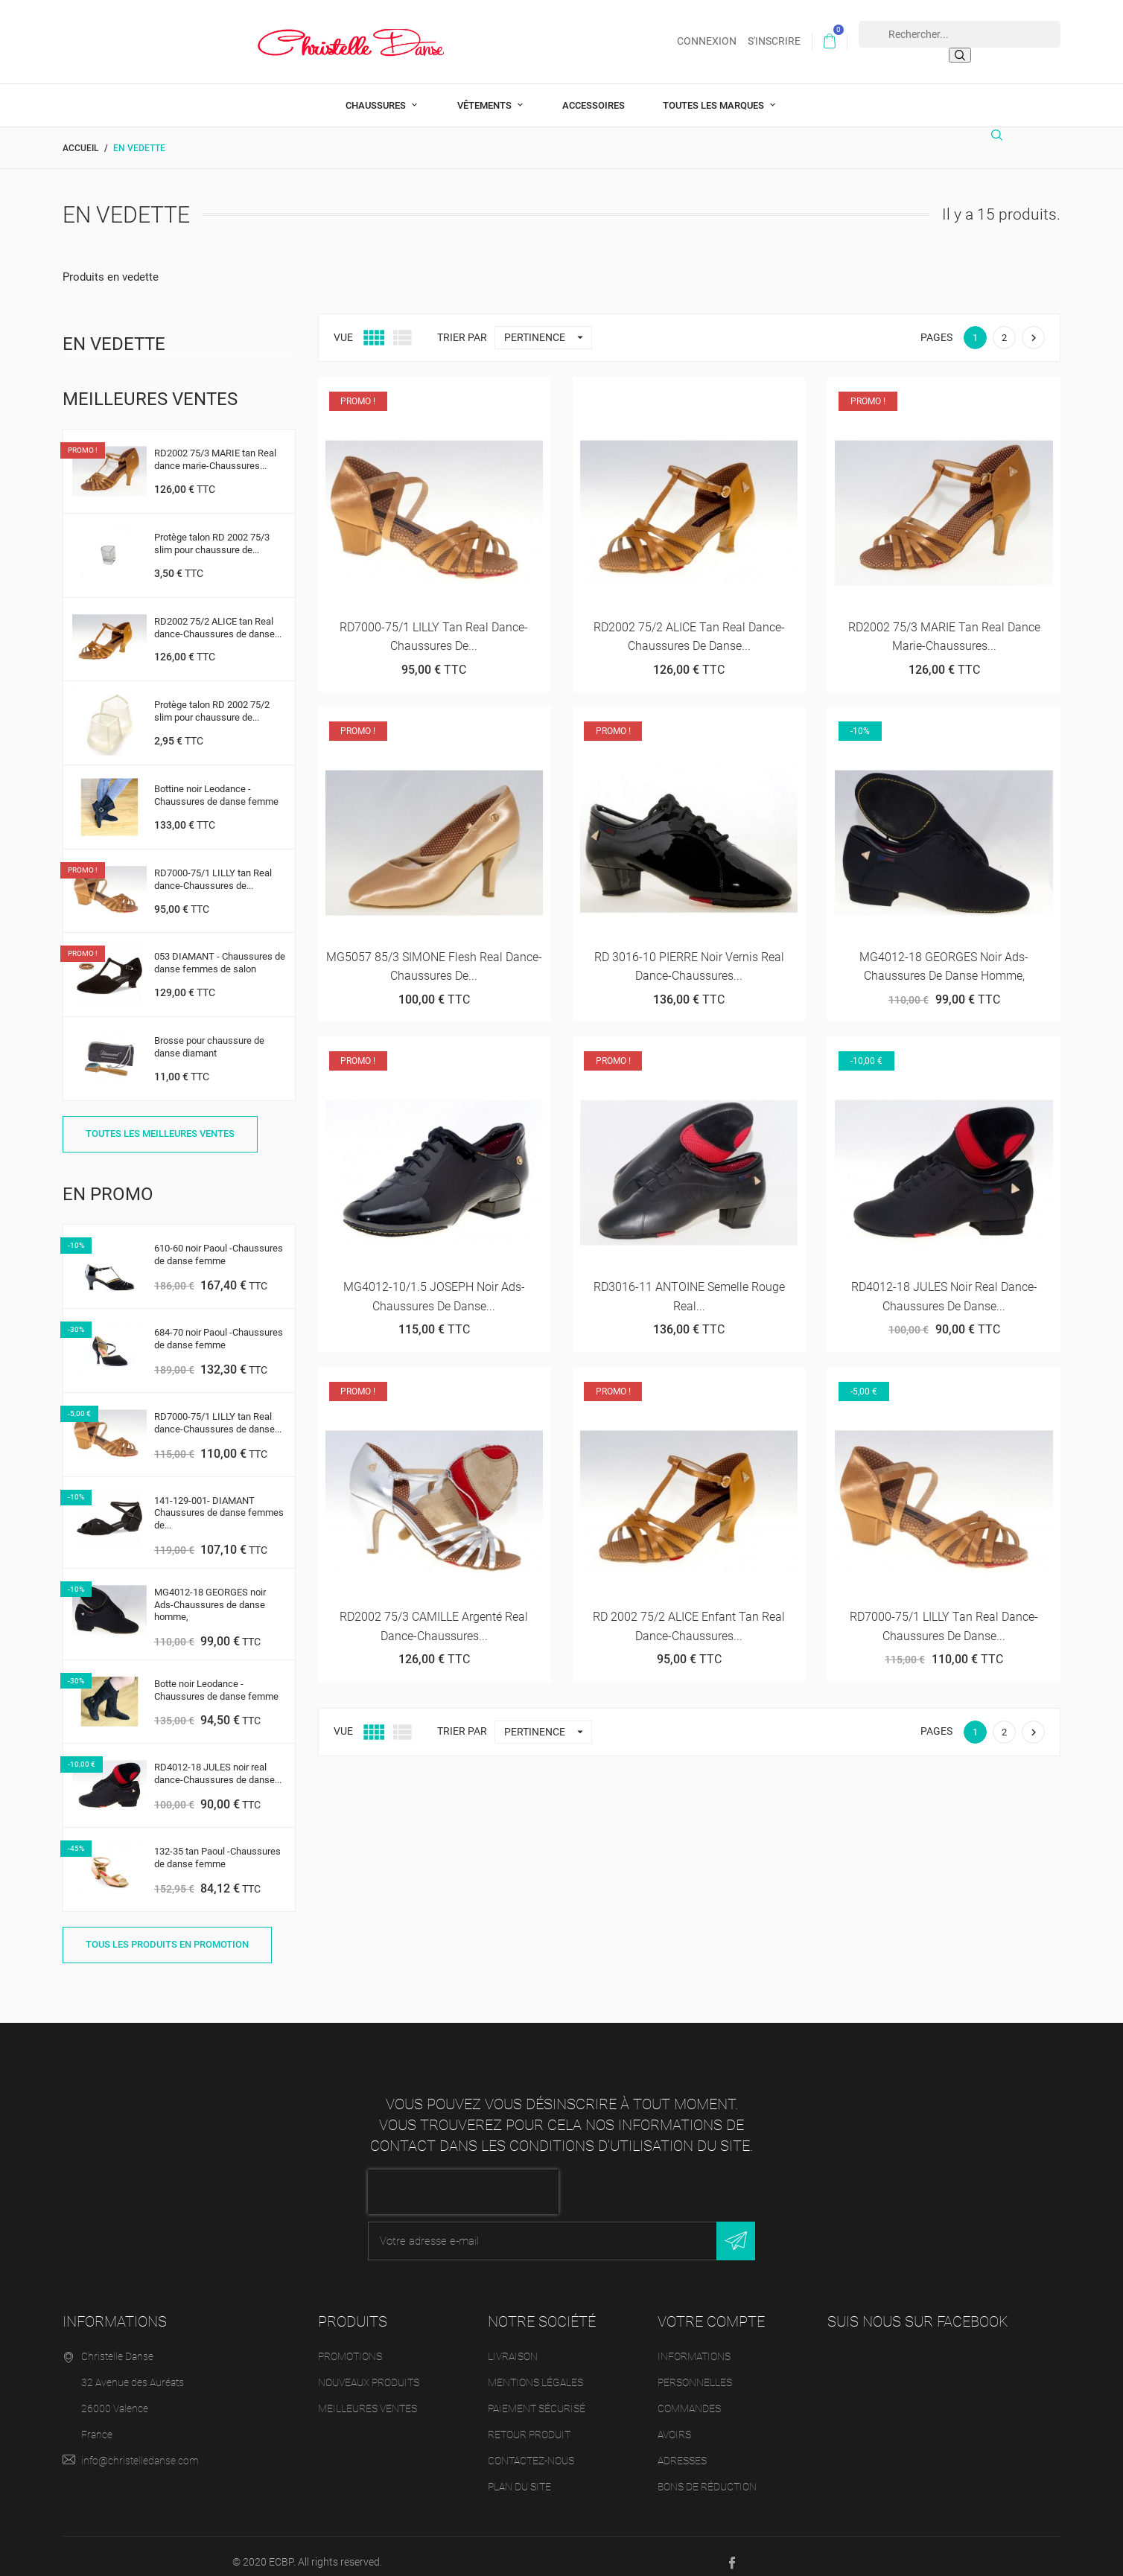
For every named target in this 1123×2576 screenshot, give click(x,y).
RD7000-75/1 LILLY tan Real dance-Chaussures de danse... (217, 1411)
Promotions (350, 2344)
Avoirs (674, 2423)
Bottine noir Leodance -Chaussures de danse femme (216, 783)
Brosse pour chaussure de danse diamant (209, 1035)
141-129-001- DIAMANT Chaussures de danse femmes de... (219, 1501)
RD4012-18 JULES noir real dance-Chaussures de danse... (217, 1762)
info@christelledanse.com (140, 2449)
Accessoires (593, 93)
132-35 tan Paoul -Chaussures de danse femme (217, 1846)
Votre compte (711, 2309)
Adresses (682, 2449)
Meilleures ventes (367, 2397)
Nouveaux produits (368, 2370)
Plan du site (519, 2475)
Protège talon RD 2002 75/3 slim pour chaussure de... (212, 531)
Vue (343, 325)
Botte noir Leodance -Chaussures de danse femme (216, 1678)
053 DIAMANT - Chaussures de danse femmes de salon (219, 951)
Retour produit (529, 2423)
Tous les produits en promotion (167, 1932)
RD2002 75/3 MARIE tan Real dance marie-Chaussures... (215, 447)
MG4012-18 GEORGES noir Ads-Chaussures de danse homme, (210, 1593)
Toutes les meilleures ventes (160, 1121)
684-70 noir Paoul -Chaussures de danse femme (218, 1327)
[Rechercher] (1001, 129)
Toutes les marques (714, 93)
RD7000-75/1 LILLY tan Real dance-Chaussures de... (213, 867)
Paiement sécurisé (536, 2397)
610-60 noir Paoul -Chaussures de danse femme (218, 1243)
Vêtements (485, 93)
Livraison (513, 2344)
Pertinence (547, 326)
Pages (936, 325)
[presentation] (463, 2180)
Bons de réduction (707, 2475)
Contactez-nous (531, 2449)
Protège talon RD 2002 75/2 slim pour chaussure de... (212, 700)
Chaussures (377, 93)
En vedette (114, 332)
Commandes (689, 2397)
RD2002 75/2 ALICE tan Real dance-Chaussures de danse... (217, 616)
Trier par (462, 325)
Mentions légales (535, 2370)
